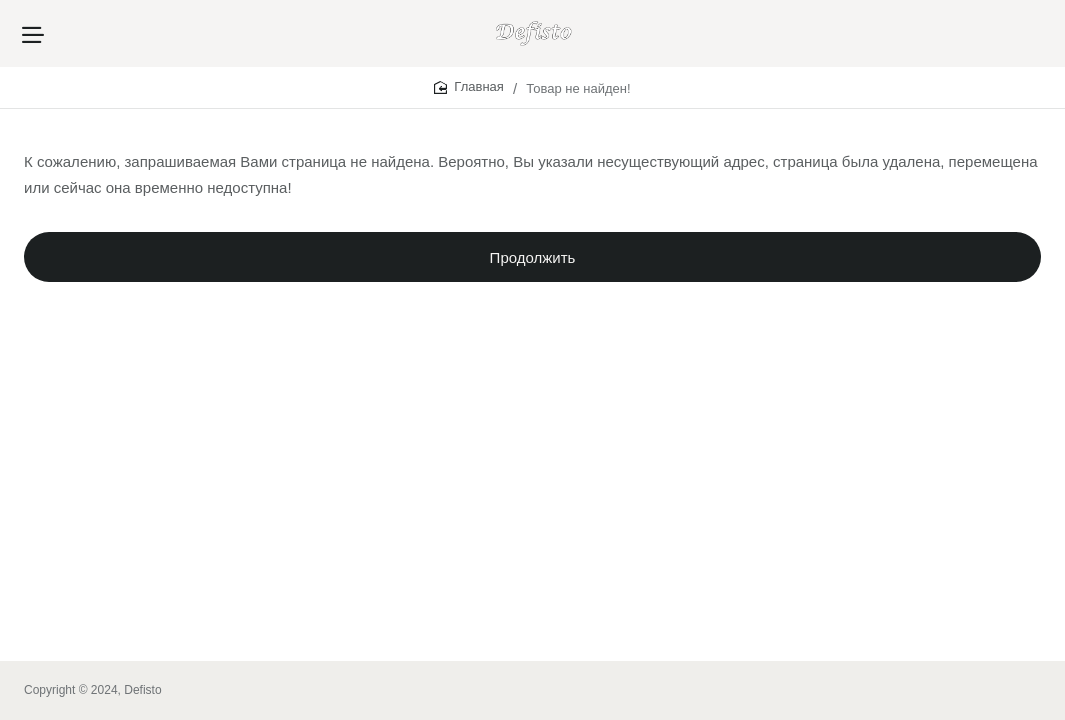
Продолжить (533, 265)
